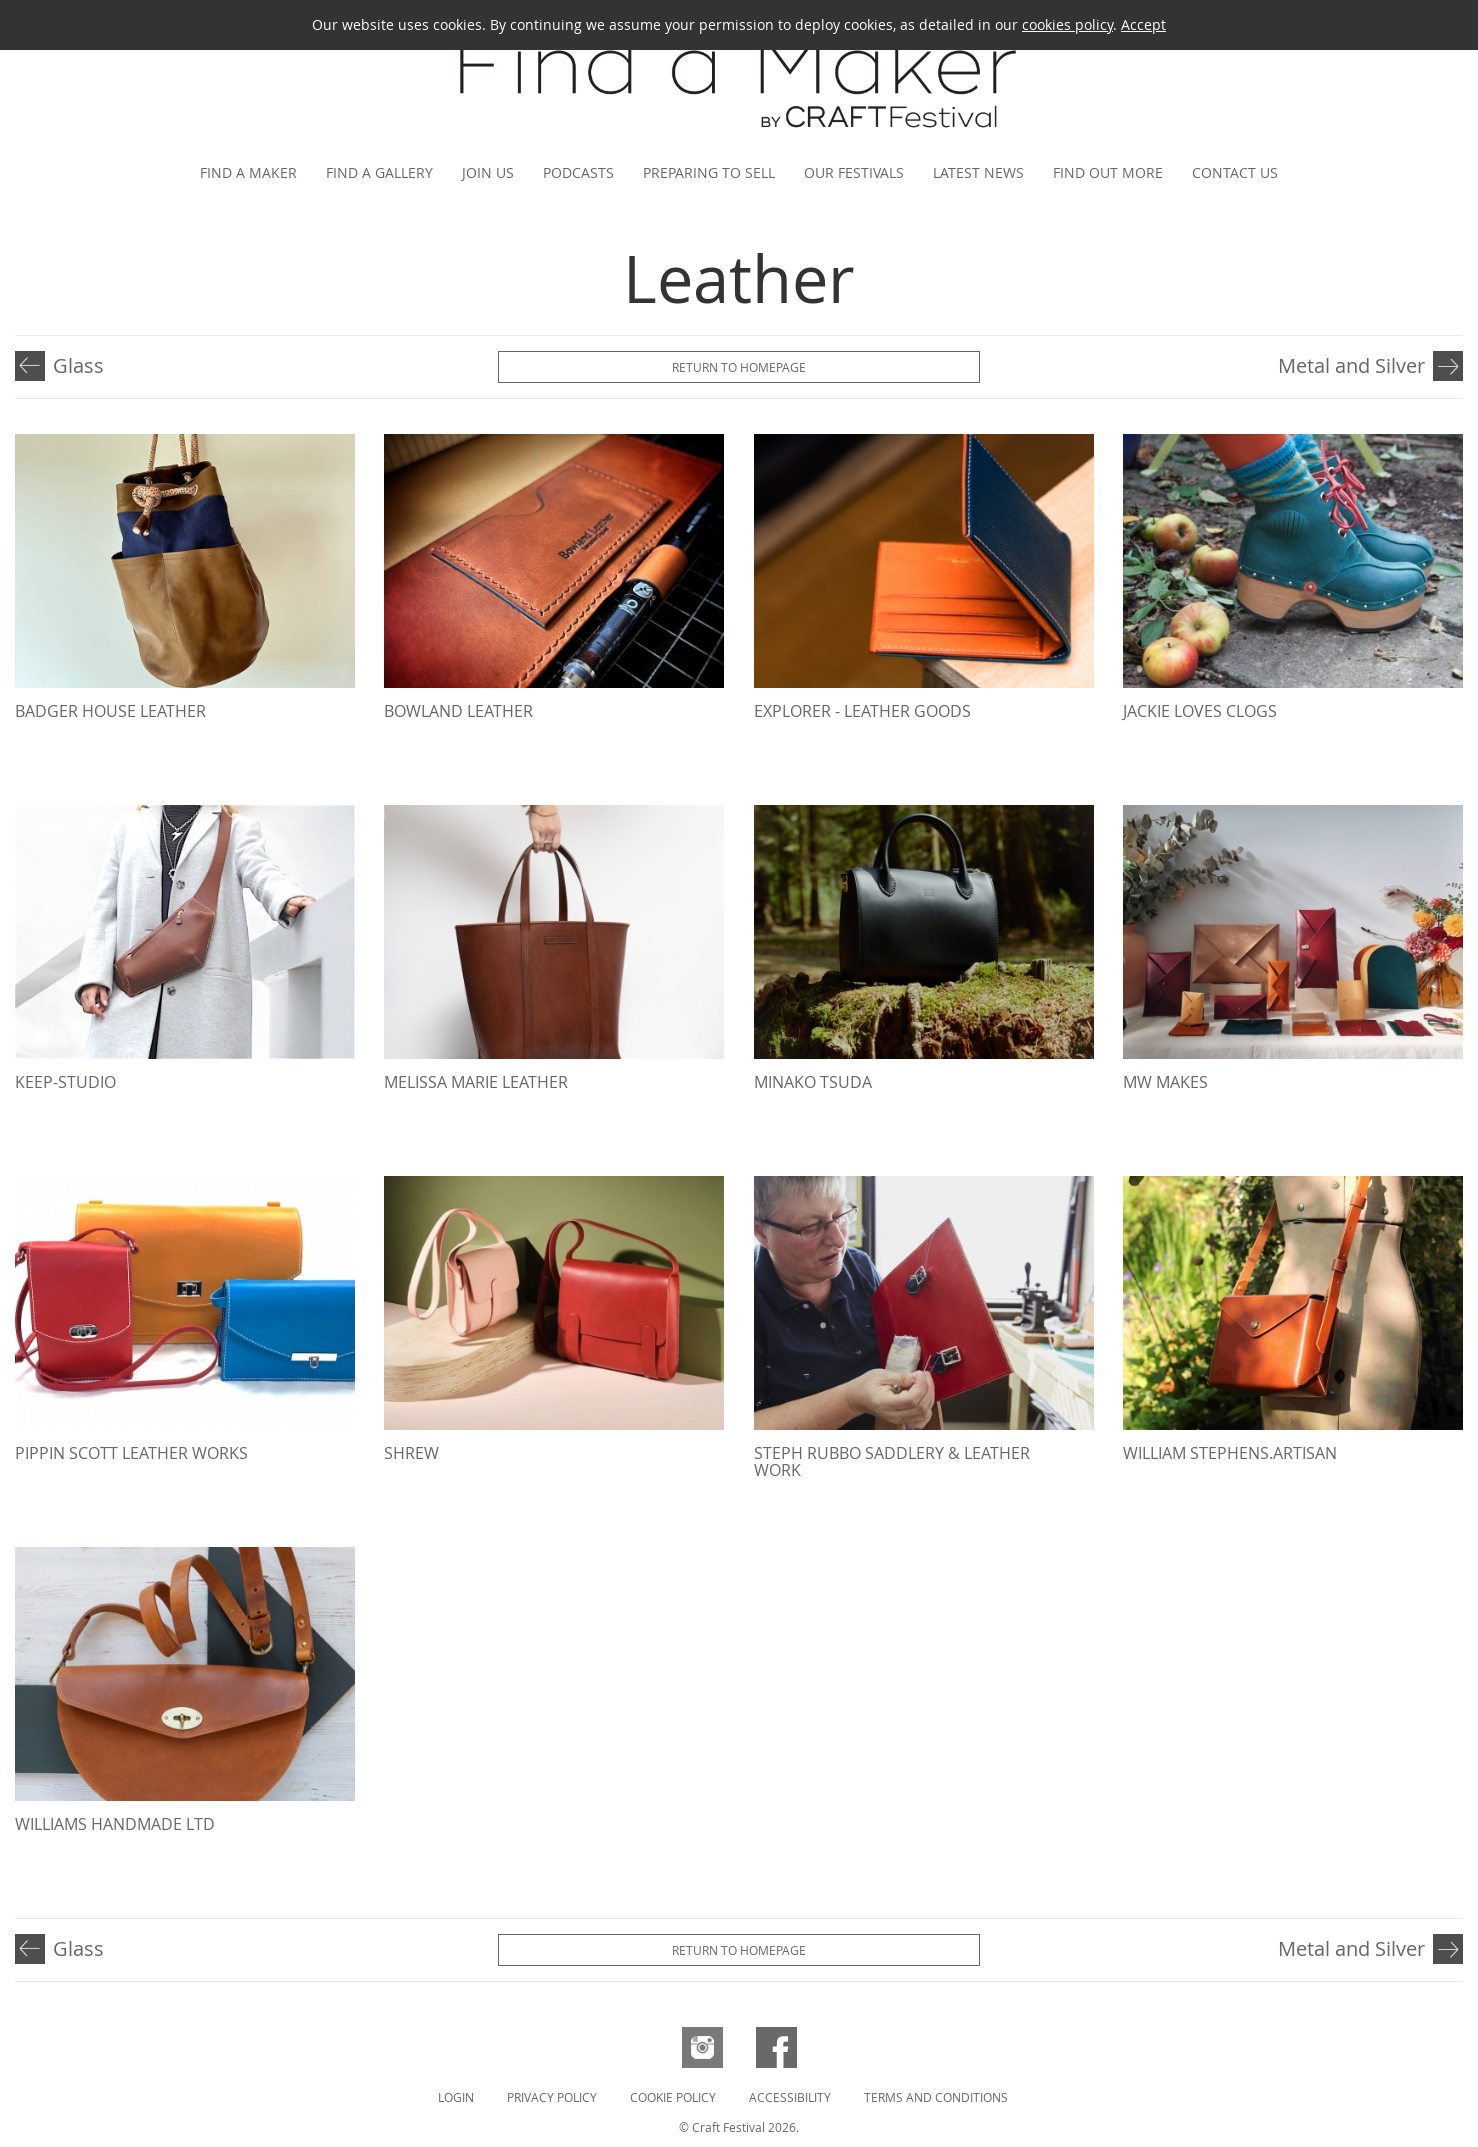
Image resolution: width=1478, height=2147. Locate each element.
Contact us (1235, 172)
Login (456, 2097)
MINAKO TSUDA (813, 1082)
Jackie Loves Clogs (1200, 711)
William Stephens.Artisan (1230, 1453)
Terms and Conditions (936, 2097)
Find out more (1108, 172)
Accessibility (790, 2097)
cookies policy (1067, 24)
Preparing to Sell (709, 172)
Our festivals (854, 172)
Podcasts (578, 172)
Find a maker (248, 172)
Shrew (411, 1453)
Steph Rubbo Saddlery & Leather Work (892, 1461)
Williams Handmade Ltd (115, 1824)
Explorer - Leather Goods (862, 711)
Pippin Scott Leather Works (131, 1453)
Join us (488, 172)
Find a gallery (379, 172)
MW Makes (1165, 1082)
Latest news (978, 172)
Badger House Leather (110, 711)
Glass (78, 365)
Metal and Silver (1351, 365)
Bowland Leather (458, 711)
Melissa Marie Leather (476, 1082)
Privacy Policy (552, 2097)
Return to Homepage (739, 367)
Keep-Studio (65, 1082)
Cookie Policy (673, 2097)
